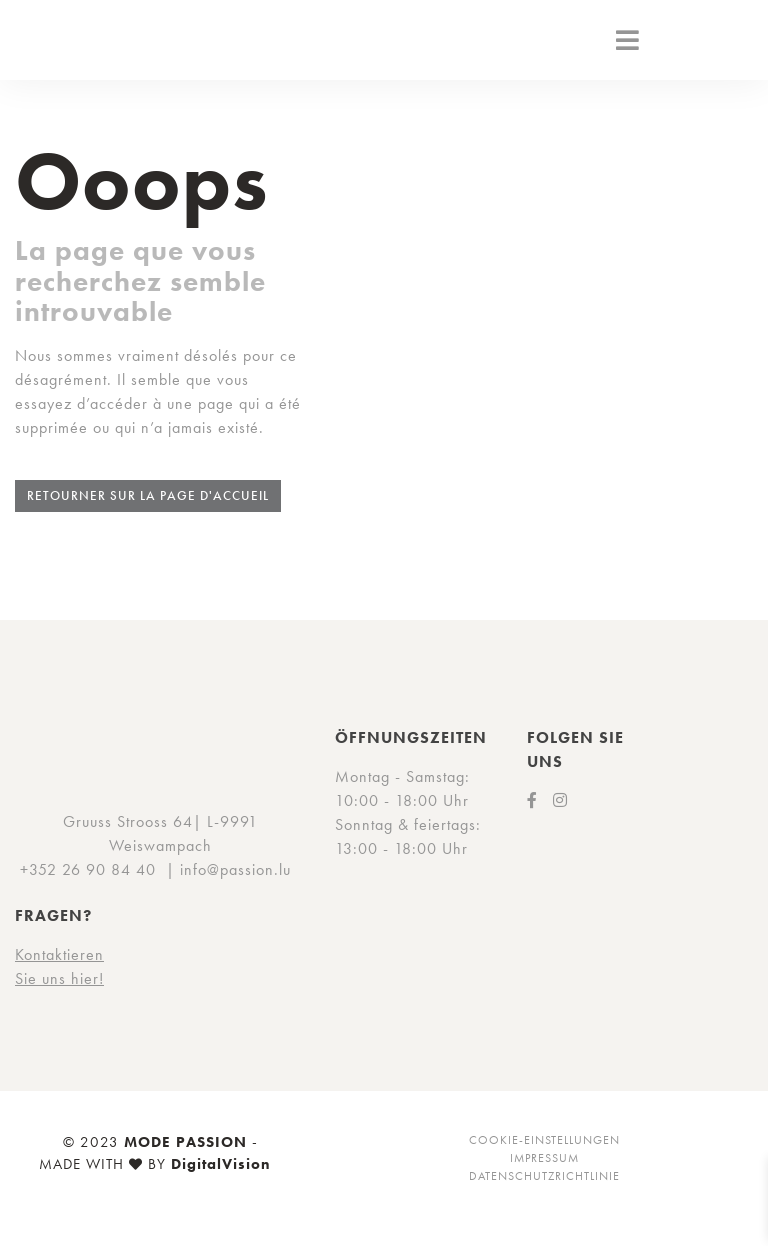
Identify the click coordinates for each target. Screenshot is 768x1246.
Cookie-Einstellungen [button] (544, 1140)
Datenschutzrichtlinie (544, 1176)
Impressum (544, 1158)
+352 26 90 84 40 (88, 869)
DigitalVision (221, 1164)
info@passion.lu (235, 869)
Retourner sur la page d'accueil (148, 495)
